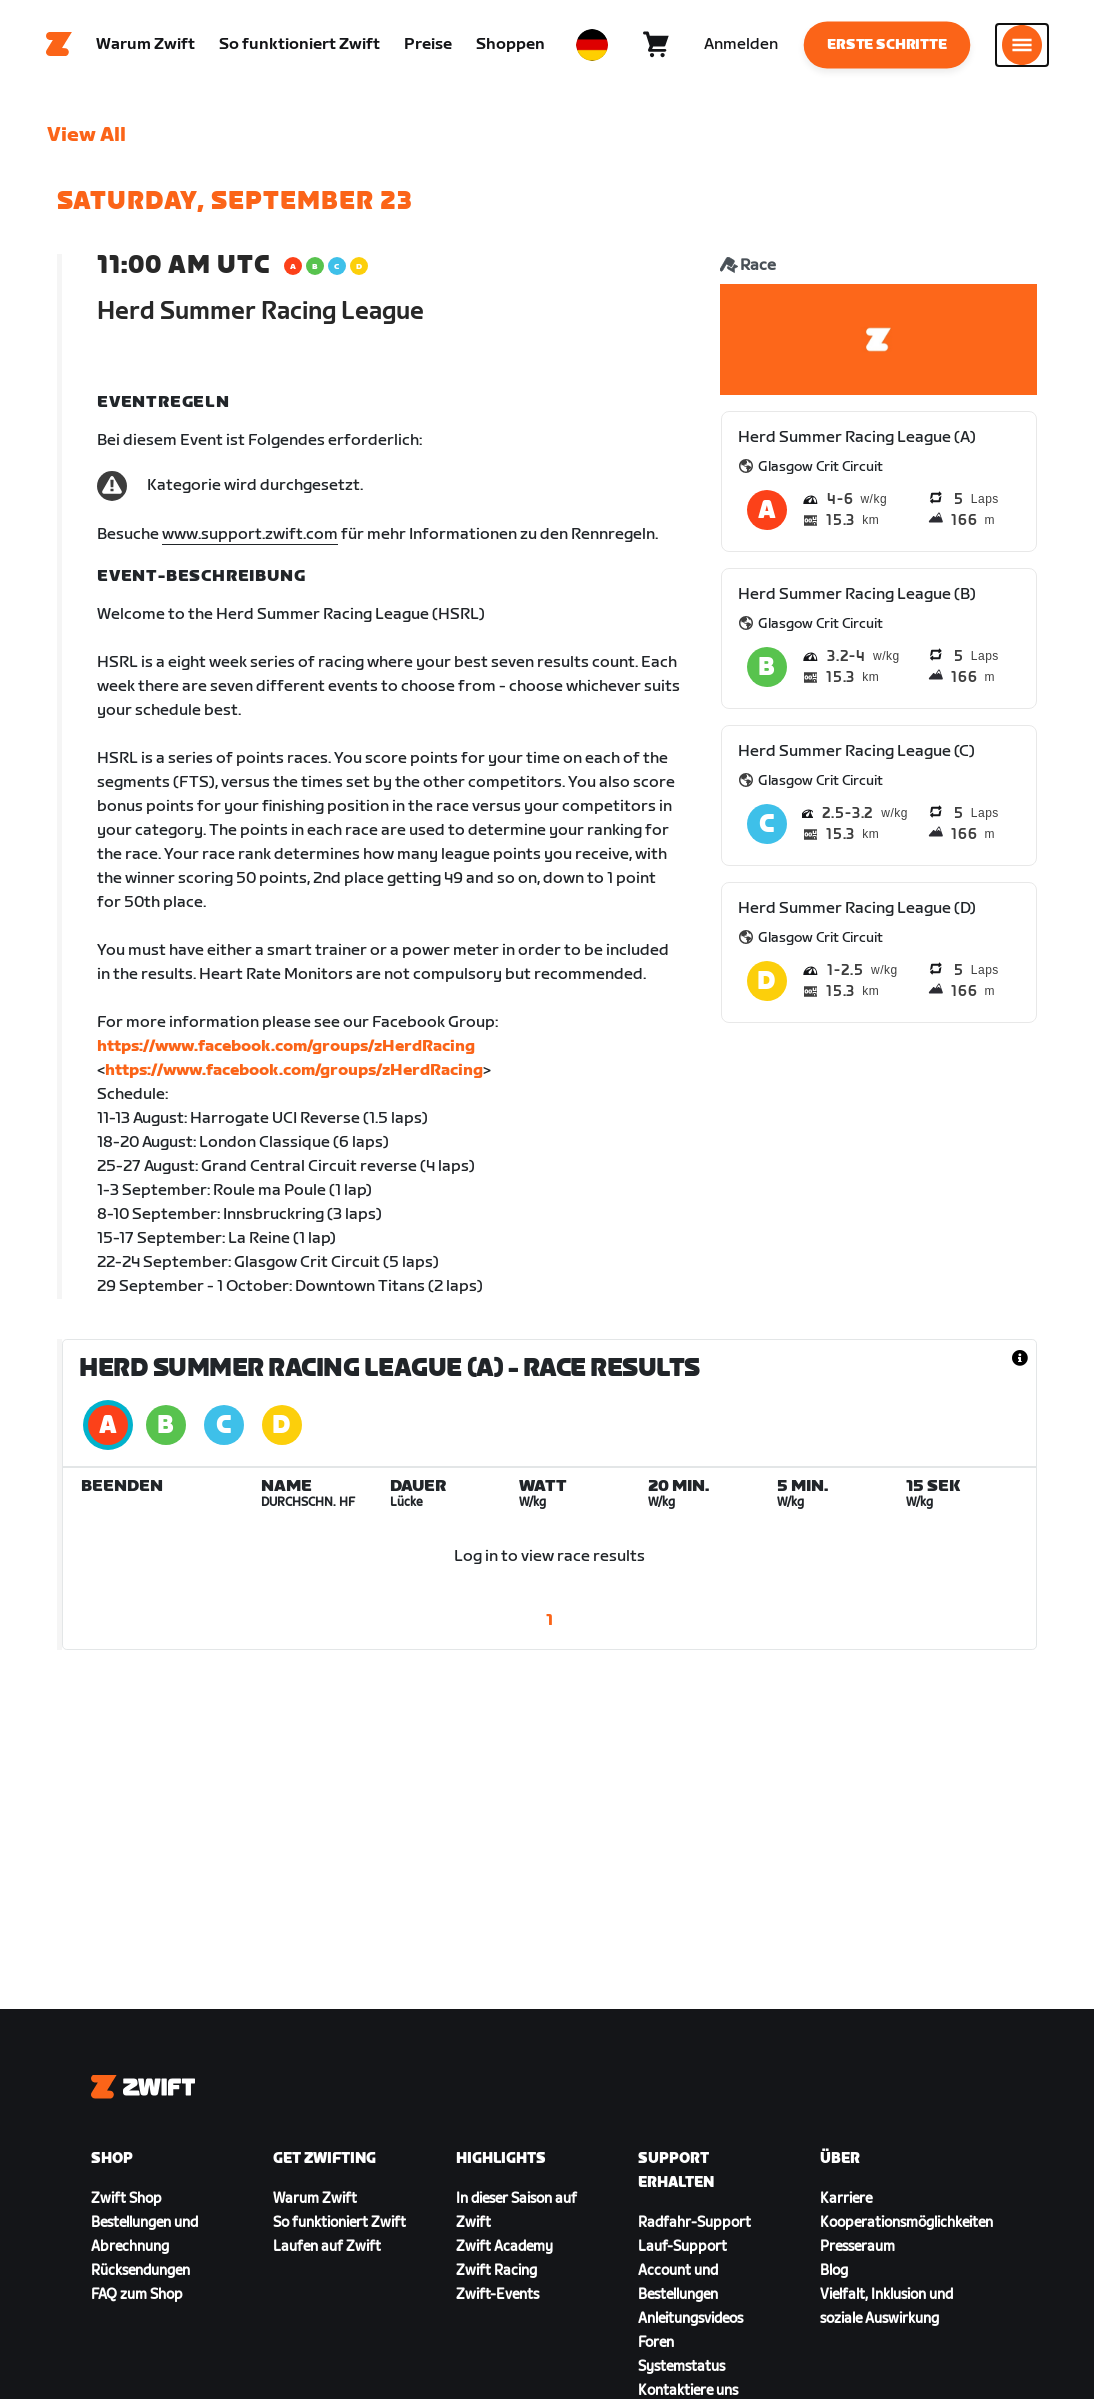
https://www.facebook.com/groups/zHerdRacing (286, 1046)
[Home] (59, 45)
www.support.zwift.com (250, 534)
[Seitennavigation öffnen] (1022, 45)
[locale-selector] (592, 45)
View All (86, 135)
